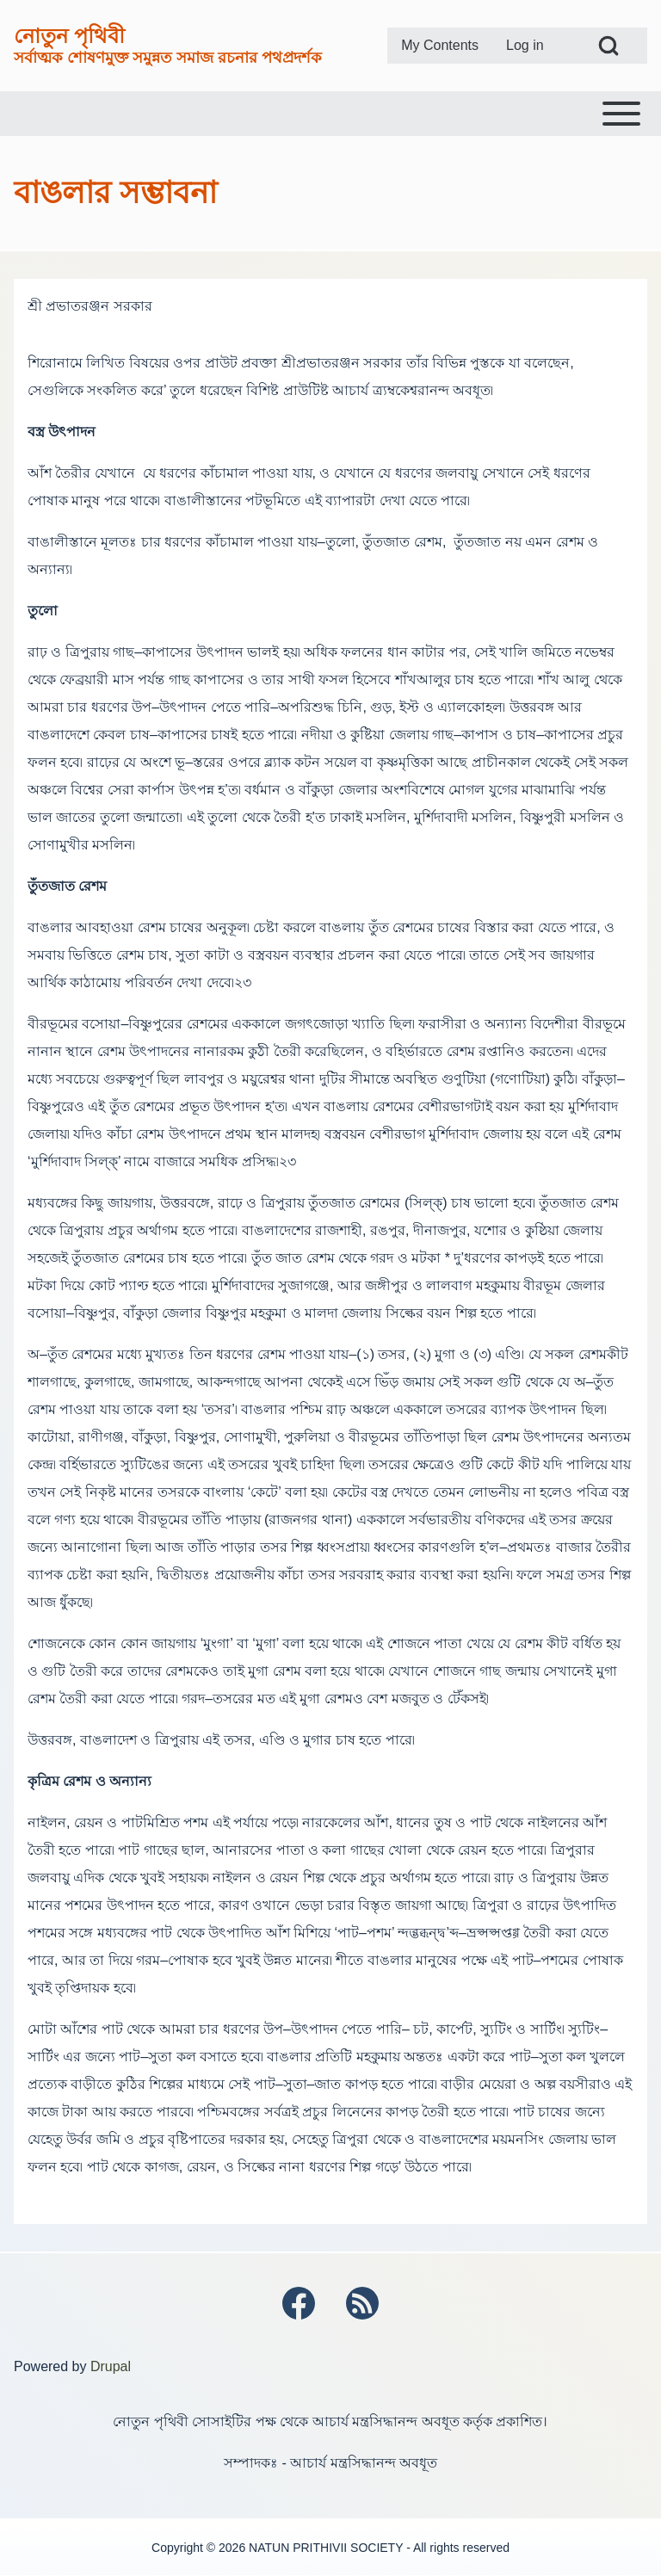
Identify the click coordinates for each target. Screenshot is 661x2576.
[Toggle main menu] (330, 113)
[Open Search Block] (608, 46)
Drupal (110, 2366)
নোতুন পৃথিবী (69, 35)
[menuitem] (439, 46)
